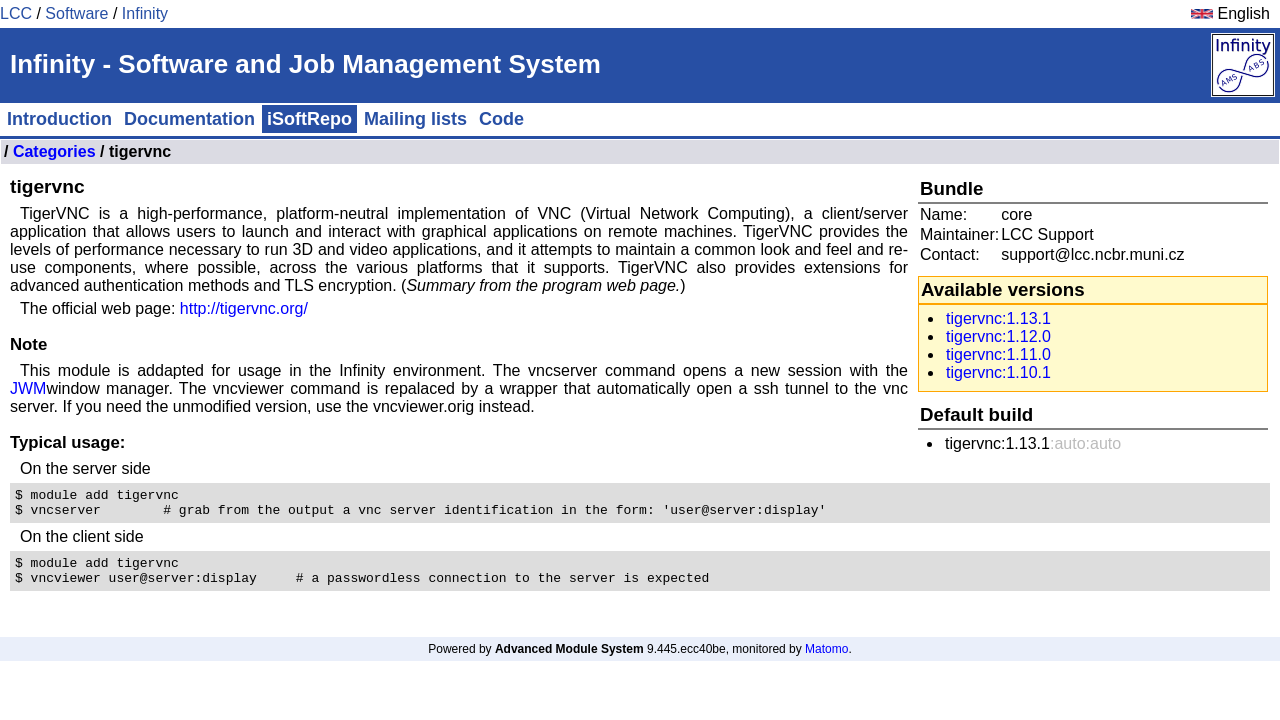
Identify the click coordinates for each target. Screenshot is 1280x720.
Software (76, 13)
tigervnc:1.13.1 (998, 318)
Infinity (145, 13)
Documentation (189, 119)
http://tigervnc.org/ (244, 308)
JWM (28, 388)
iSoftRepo (309, 119)
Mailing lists (415, 119)
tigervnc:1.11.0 (998, 354)
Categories (54, 151)
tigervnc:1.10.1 (998, 372)
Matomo (826, 661)
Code (501, 119)
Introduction (59, 119)
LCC (16, 13)
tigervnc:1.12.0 (998, 336)
